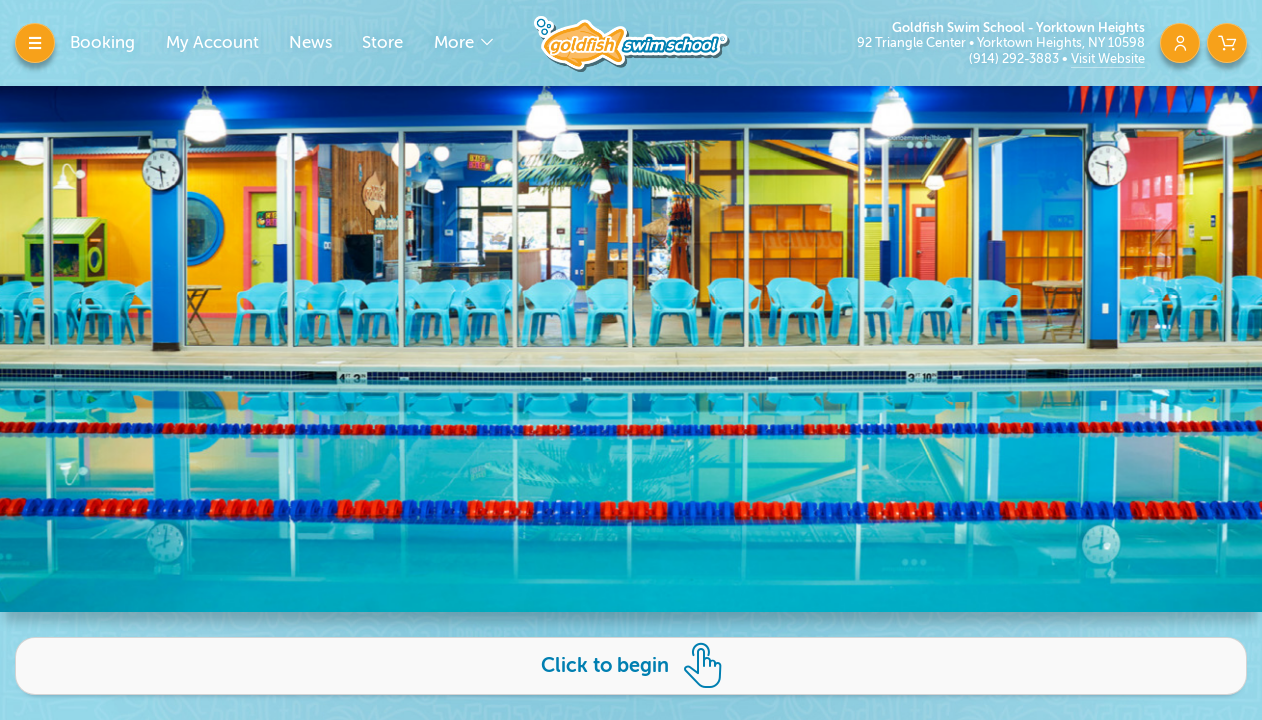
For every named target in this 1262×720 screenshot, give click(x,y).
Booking (102, 42)
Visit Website (1108, 58)
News (310, 42)
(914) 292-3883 (1015, 58)
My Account (212, 42)
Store (382, 42)
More (456, 42)
